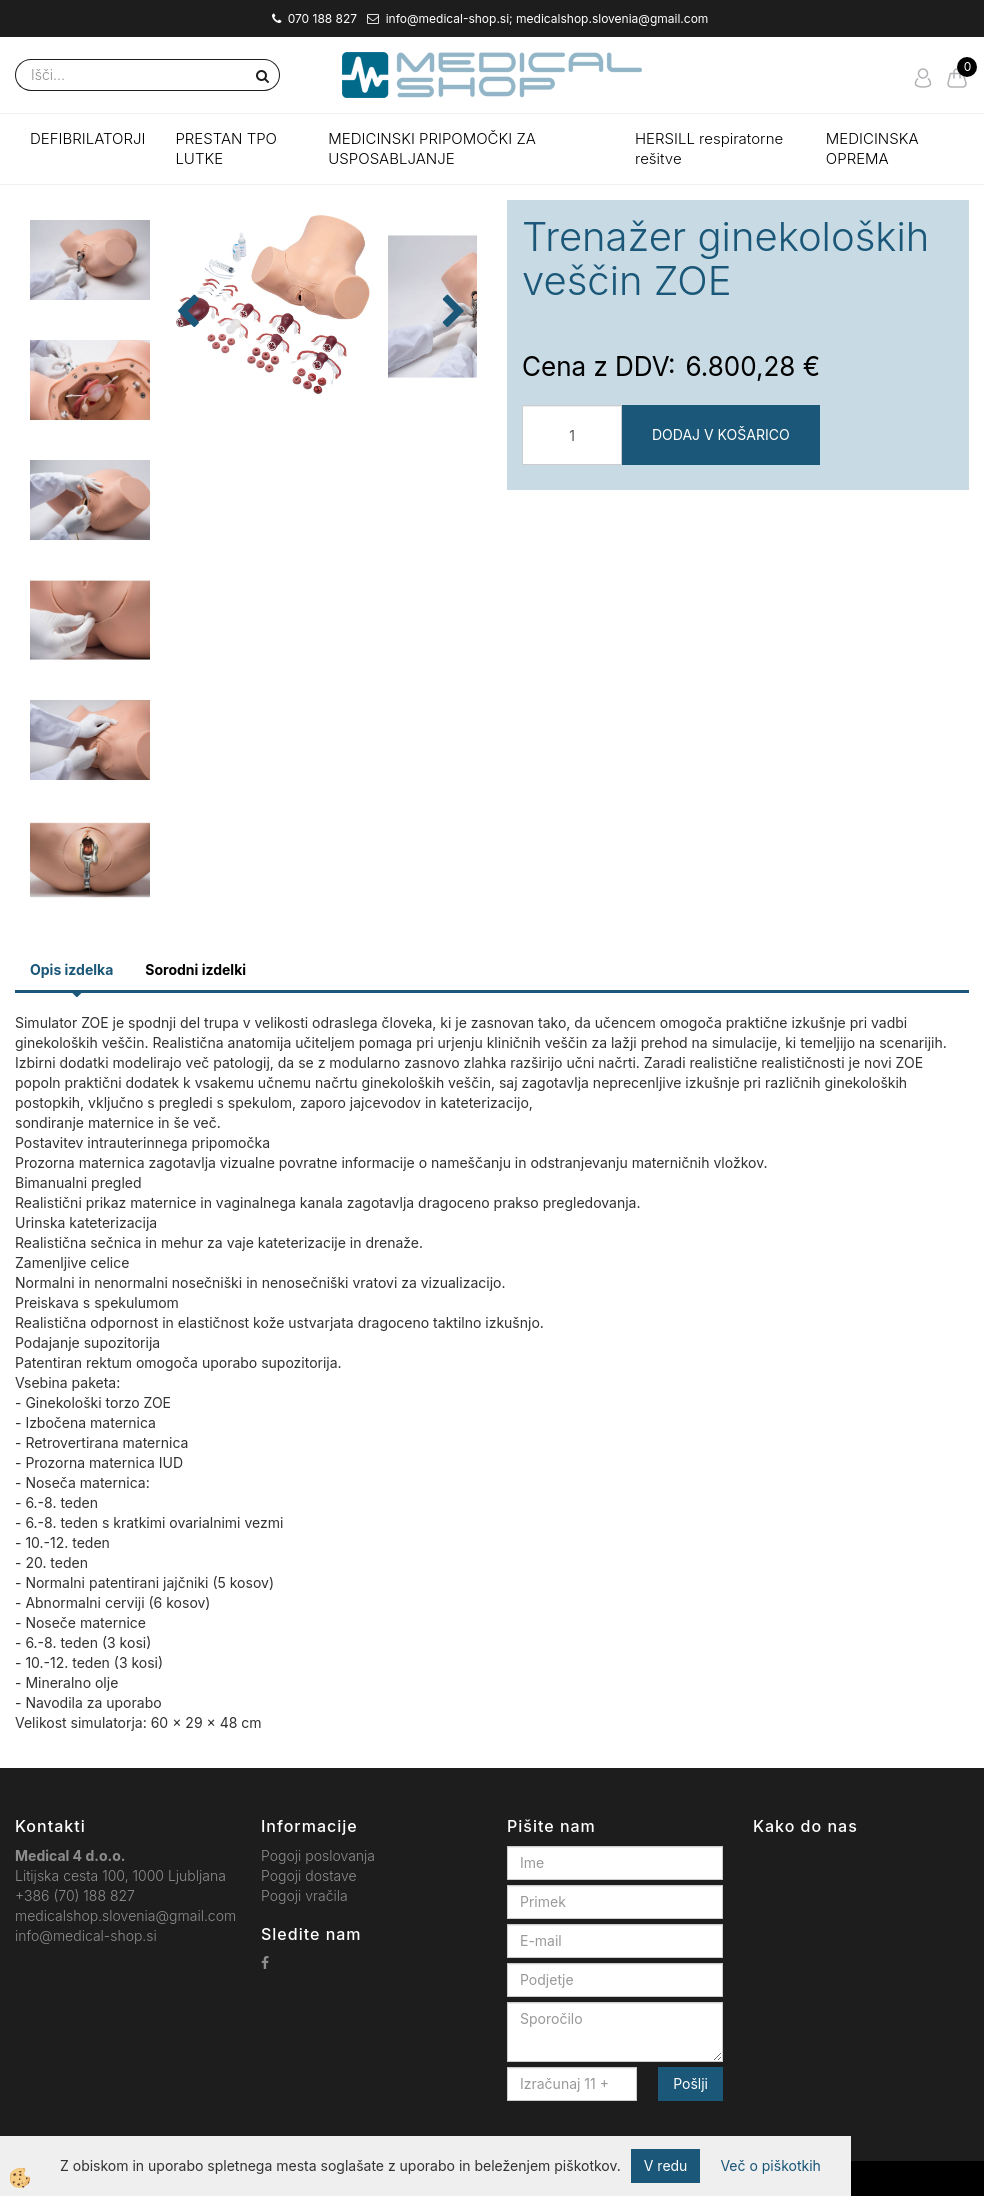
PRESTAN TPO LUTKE (226, 148)
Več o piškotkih (770, 2165)
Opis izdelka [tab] (71, 969)
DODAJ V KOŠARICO (721, 434)
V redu (666, 2165)
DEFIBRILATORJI (87, 138)
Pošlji (690, 2083)
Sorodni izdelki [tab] (195, 969)
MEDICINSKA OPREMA (872, 148)
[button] (451, 362)
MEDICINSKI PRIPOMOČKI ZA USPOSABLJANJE (432, 148)
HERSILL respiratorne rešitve (709, 148)
